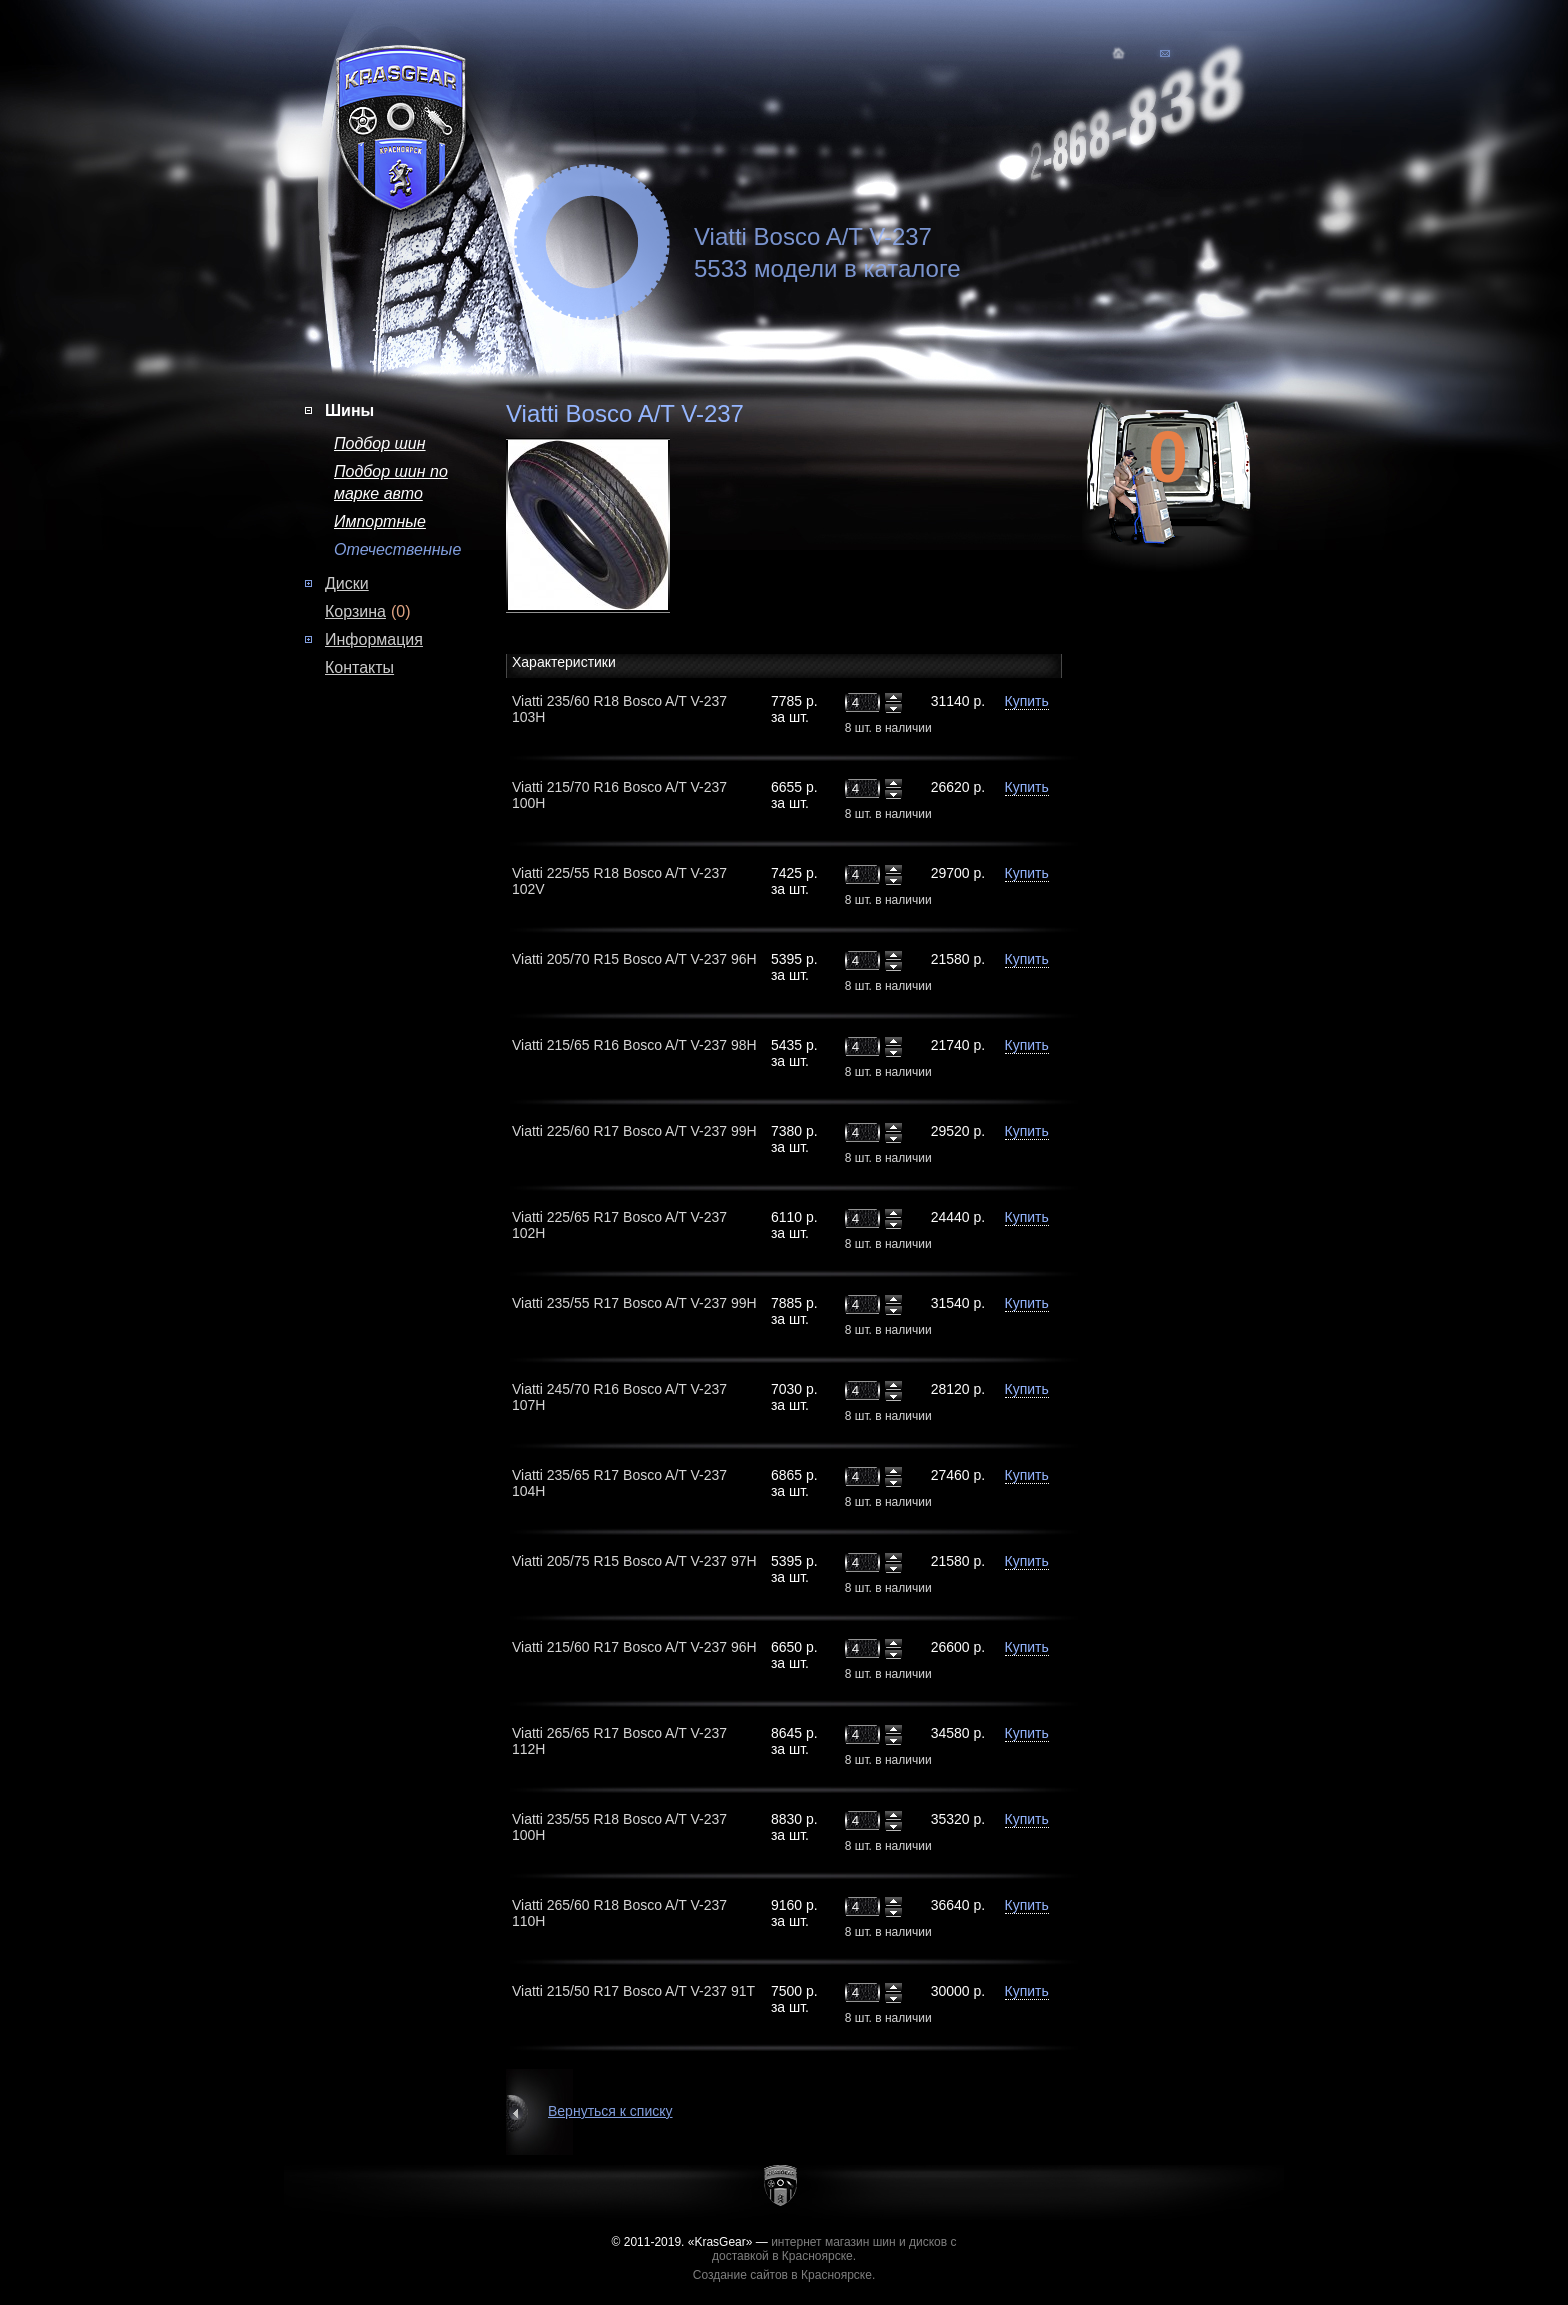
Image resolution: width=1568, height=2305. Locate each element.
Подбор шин (380, 443)
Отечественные (397, 549)
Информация (374, 639)
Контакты (359, 667)
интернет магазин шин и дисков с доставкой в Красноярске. (834, 2249)
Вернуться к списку (610, 2111)
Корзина (355, 611)
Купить (1027, 701)
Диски (347, 583)
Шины (349, 410)
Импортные (380, 521)
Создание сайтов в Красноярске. (784, 2275)
